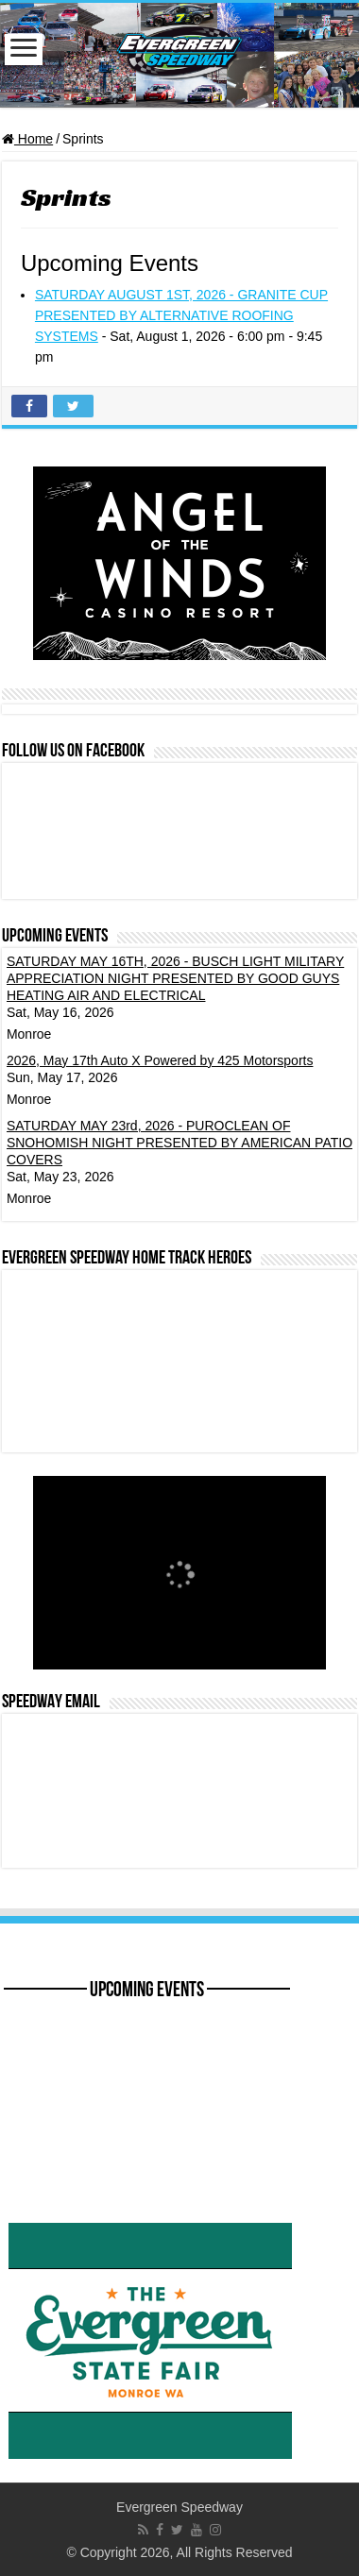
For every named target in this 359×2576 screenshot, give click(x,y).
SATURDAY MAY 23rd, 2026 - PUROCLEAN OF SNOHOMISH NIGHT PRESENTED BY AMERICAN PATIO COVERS (179, 1142)
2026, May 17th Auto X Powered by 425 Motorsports (160, 1060)
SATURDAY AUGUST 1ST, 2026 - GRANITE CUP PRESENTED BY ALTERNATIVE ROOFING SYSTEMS (181, 315)
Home (27, 138)
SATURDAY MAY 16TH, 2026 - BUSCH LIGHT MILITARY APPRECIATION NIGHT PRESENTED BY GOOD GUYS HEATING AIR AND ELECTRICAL (175, 978)
